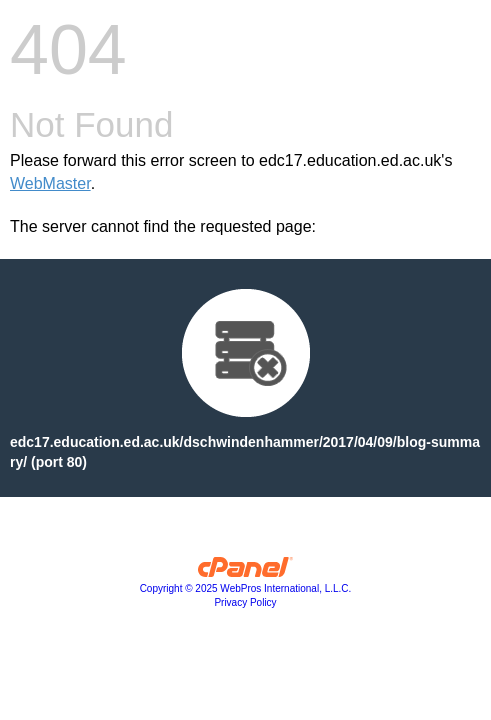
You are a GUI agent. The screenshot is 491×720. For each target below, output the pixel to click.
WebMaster (50, 183)
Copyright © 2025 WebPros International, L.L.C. (246, 588)
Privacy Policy (245, 602)
